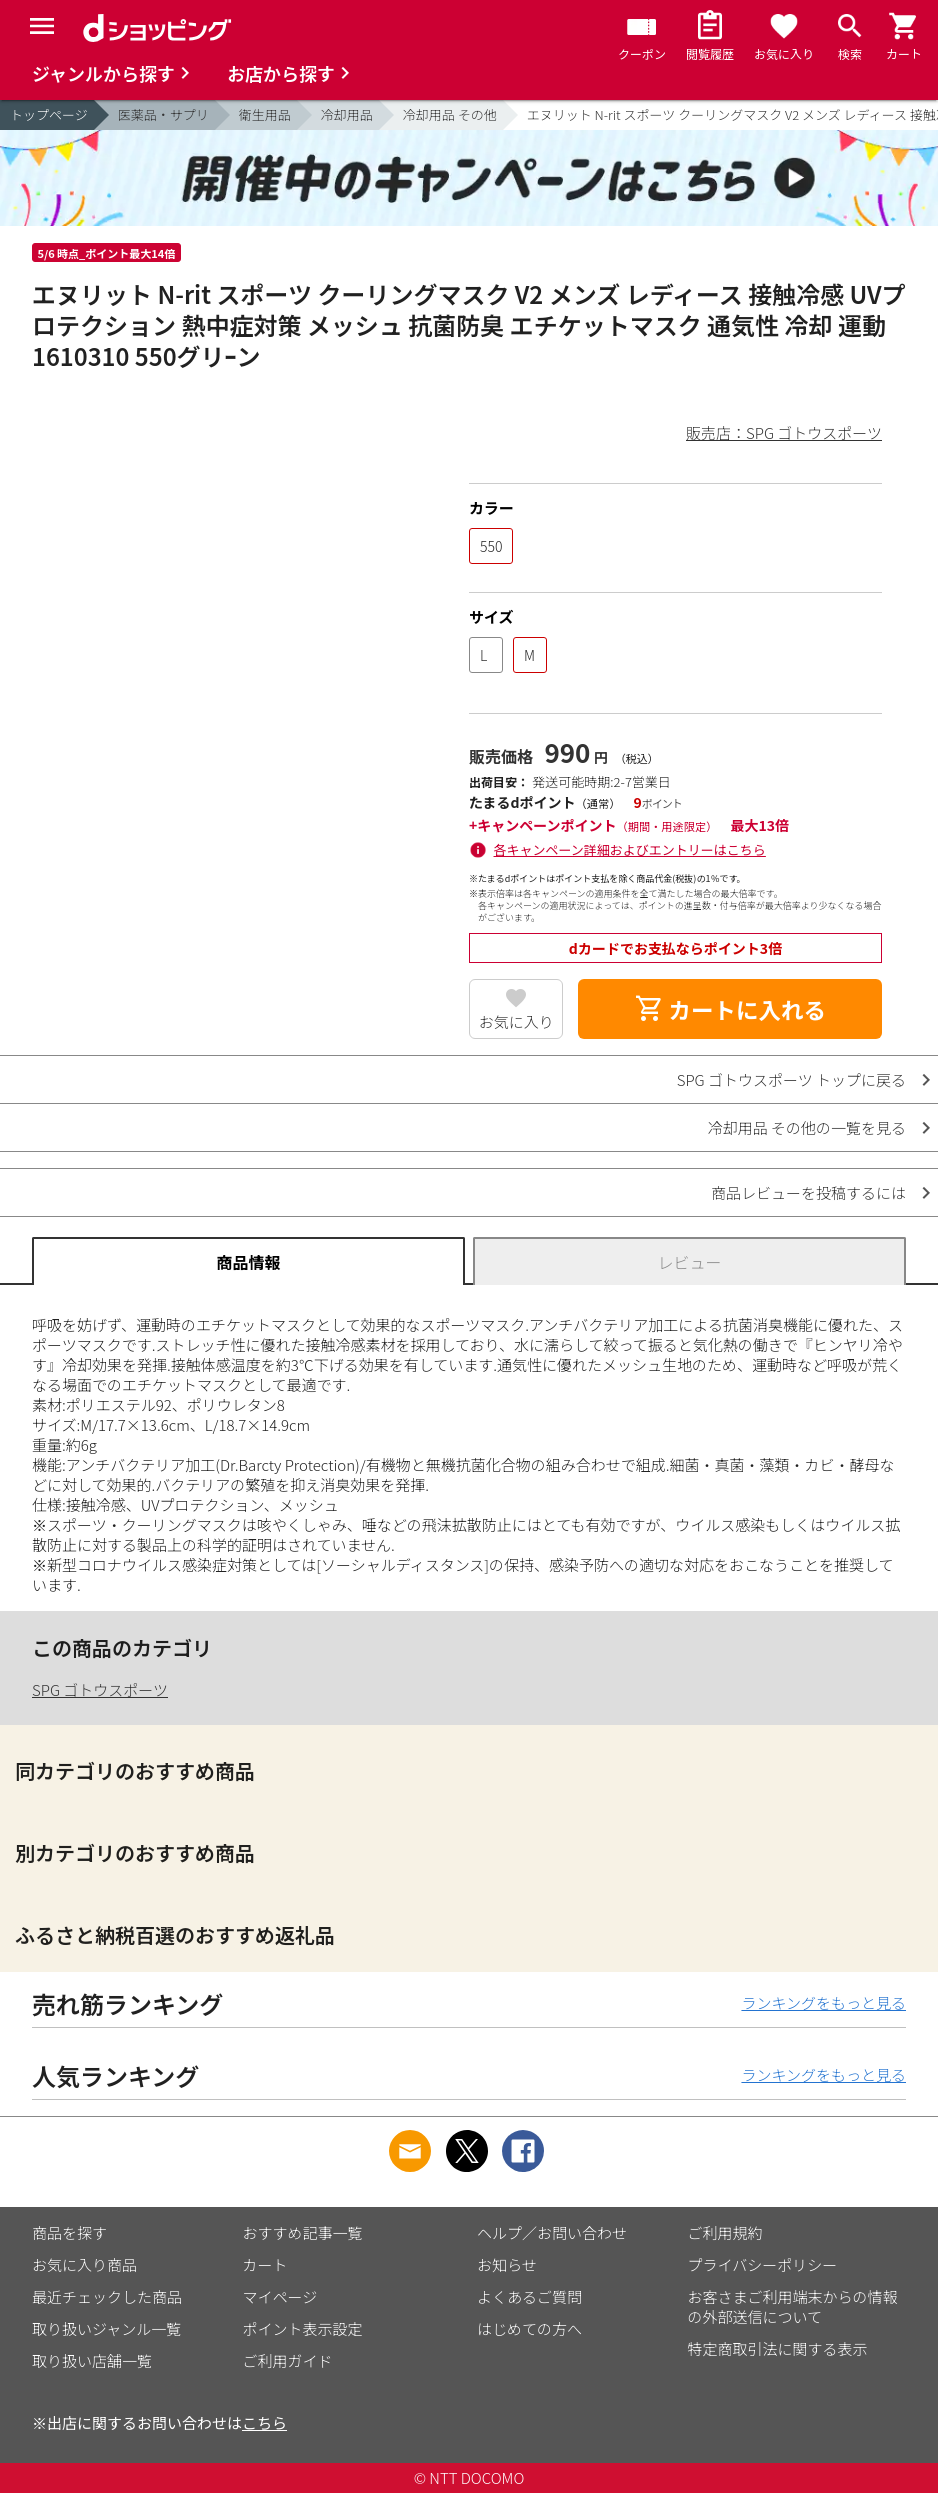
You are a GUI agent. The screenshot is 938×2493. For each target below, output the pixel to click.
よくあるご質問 (529, 2296)
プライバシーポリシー (763, 2264)
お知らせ (507, 2264)
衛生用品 (265, 114)
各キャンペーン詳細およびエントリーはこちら (630, 849)
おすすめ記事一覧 (303, 2232)
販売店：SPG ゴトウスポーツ (784, 432)
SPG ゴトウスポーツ (100, 1689)
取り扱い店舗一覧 (92, 2360)
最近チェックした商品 (107, 2296)
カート (265, 2264)
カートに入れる (730, 1009)
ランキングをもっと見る (823, 2002)
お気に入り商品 (84, 2264)
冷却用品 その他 (450, 114)
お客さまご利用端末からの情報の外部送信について (793, 2306)
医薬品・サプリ (163, 114)
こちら (264, 2422)
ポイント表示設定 (303, 2328)
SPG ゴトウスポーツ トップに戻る (791, 1079)
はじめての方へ (529, 2328)
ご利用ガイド (288, 2360)
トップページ (49, 114)
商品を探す (69, 2232)
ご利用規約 (725, 2232)
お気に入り (516, 1021)
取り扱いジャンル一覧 (106, 2328)
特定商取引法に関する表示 (778, 2348)
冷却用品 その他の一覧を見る (807, 1127)
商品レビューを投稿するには (808, 1192)
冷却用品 (347, 114)
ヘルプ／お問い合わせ (552, 2232)
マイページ (280, 2296)
